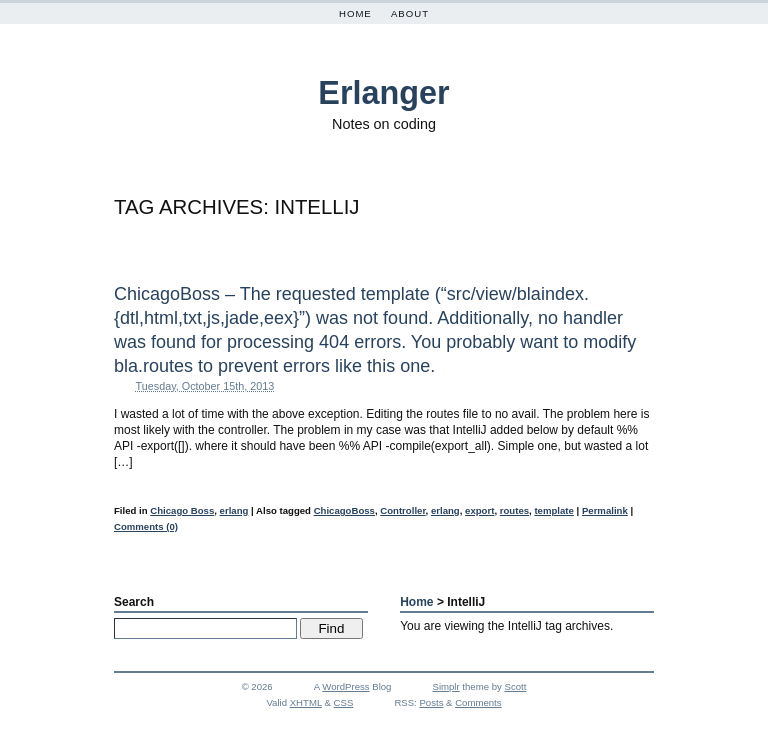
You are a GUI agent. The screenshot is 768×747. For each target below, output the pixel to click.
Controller (402, 510)
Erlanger (383, 93)
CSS (344, 702)
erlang (234, 510)
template (553, 510)
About (410, 13)
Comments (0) (146, 526)
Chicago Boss (182, 510)
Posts (431, 702)
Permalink (605, 510)
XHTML (306, 702)
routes (514, 510)
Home (355, 13)
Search (134, 602)
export (479, 510)
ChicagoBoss (344, 510)
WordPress (345, 686)
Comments (478, 702)
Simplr (446, 686)
